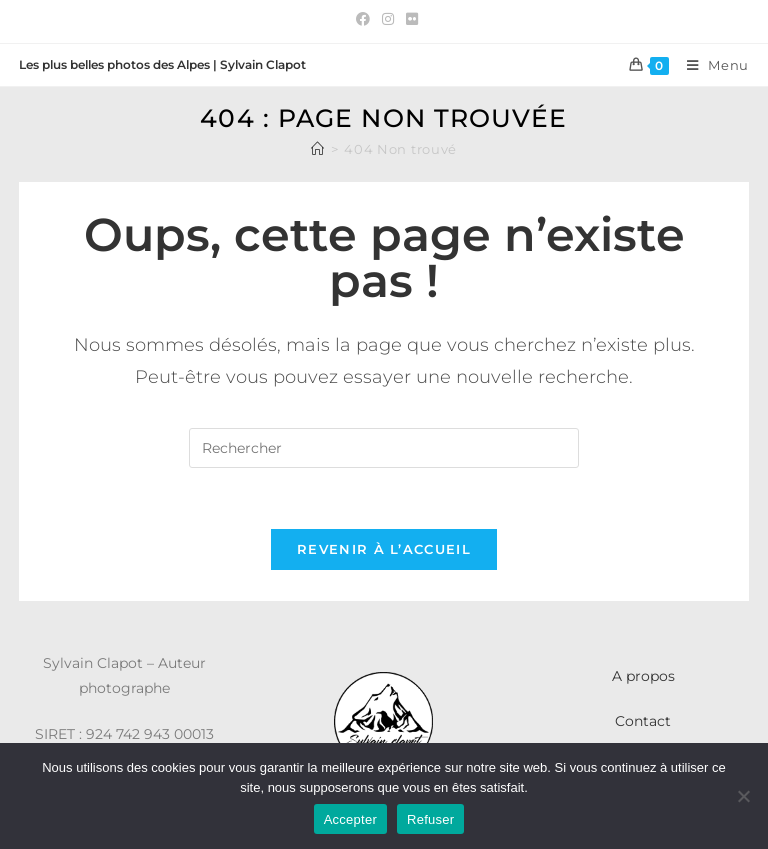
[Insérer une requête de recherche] (384, 448)
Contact (643, 721)
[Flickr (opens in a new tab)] (409, 19)
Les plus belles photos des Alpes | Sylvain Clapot (162, 64)
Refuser (430, 819)
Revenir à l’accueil (384, 549)
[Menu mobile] (710, 65)
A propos (643, 676)
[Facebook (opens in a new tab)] (363, 19)
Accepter (350, 819)
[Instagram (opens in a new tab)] (388, 19)
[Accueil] (318, 149)
